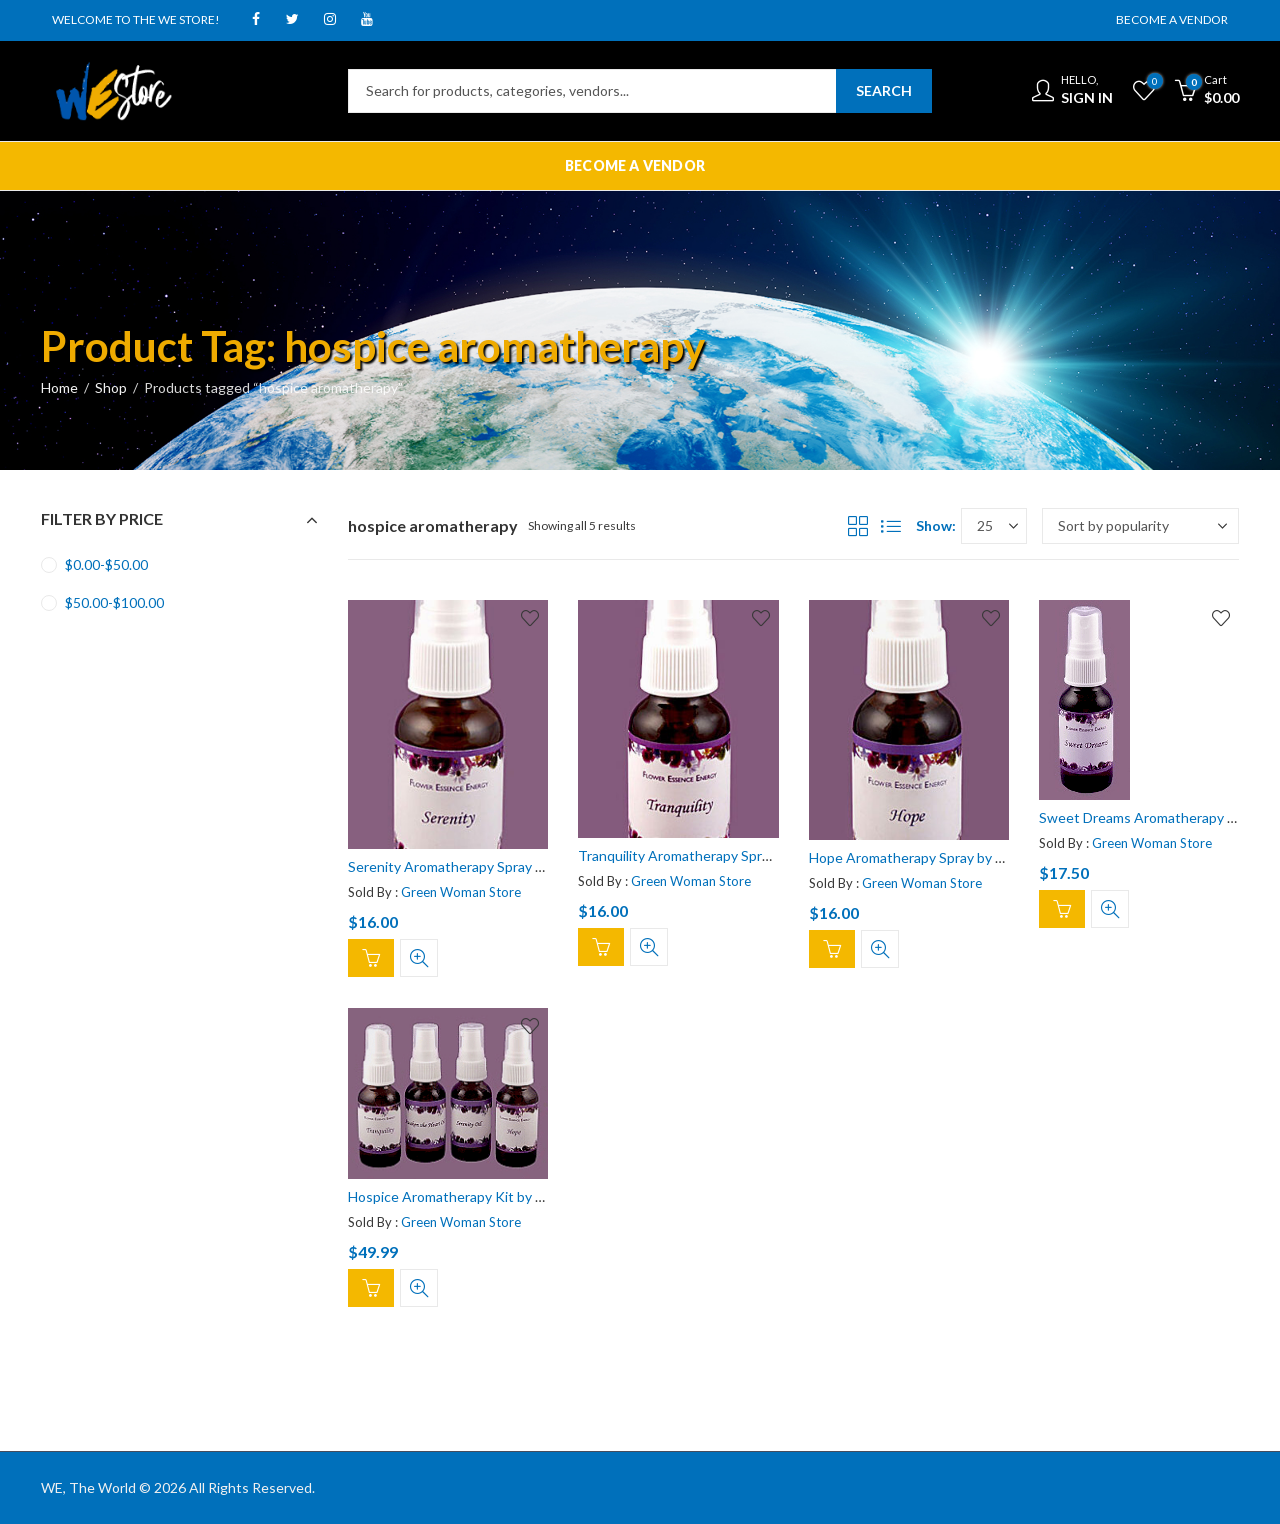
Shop (111, 387)
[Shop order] (1140, 526)
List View (891, 526)
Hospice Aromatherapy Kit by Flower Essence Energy (514, 1196)
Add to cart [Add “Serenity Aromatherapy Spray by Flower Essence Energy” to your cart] (371, 959)
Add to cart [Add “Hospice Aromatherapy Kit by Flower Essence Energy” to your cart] (371, 1289)
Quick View (419, 959)
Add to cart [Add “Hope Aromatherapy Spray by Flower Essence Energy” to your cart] (832, 950)
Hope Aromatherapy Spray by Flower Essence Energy (974, 857)
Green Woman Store (461, 892)
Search (884, 90)
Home (59, 387)
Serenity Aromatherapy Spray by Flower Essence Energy (523, 866)
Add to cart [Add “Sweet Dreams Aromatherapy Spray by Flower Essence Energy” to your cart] (1062, 909)
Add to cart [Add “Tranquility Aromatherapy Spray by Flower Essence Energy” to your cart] (601, 948)
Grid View (858, 526)
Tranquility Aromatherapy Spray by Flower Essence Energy (760, 855)
